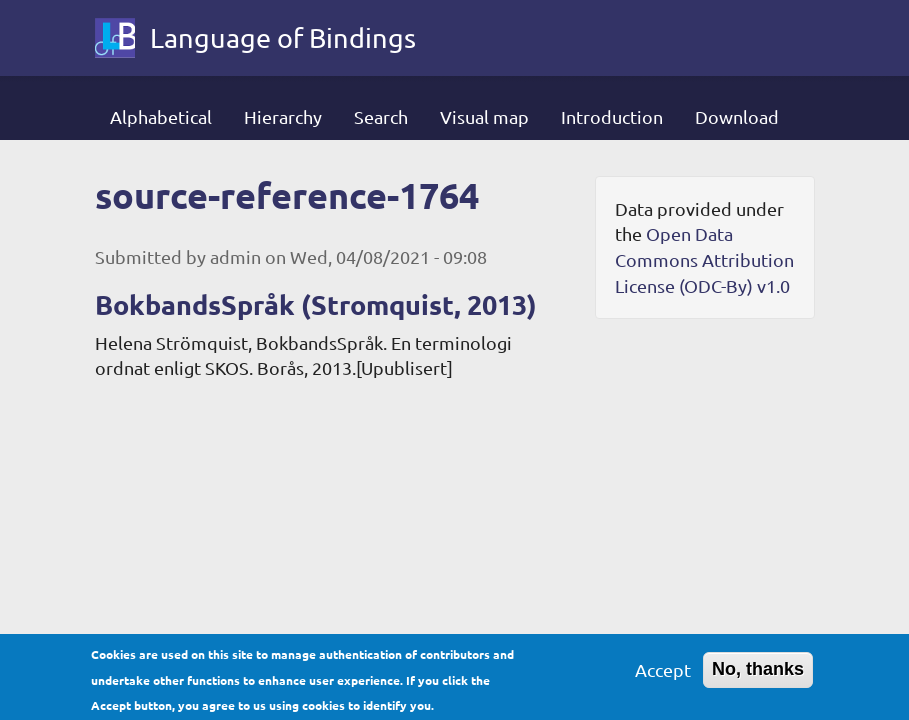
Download (737, 116)
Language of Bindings (283, 37)
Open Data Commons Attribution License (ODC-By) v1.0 (704, 259)
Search (381, 116)
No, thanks (758, 675)
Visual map (484, 116)
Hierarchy (283, 116)
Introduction (612, 116)
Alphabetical (161, 116)
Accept (663, 675)
